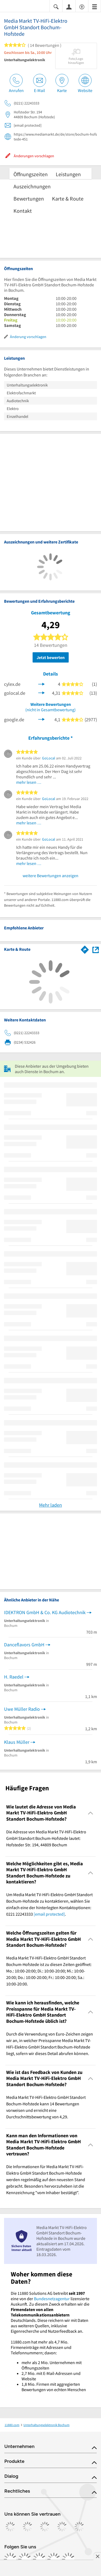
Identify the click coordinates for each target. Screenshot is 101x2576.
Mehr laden (50, 1505)
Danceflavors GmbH (24, 1644)
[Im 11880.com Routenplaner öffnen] (85, 948)
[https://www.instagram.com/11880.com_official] (25, 2559)
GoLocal (48, 758)
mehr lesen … (28, 782)
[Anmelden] (69, 6)
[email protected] (49, 1914)
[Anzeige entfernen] (97, 2556)
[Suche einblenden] (56, 6)
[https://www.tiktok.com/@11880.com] (39, 2559)
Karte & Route (67, 198)
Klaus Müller (16, 1742)
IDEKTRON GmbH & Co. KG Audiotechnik (45, 1612)
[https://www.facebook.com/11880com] (10, 2559)
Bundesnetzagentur (52, 2298)
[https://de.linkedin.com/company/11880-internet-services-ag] (54, 2559)
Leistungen (68, 174)
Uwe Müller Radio (22, 1709)
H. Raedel (13, 1677)
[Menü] (94, 6)
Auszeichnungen (32, 186)
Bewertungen (28, 198)
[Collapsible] (90, 1812)
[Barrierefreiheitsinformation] (81, 6)
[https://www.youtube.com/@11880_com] (68, 2559)
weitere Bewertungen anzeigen (50, 875)
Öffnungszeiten (30, 174)
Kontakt (22, 210)
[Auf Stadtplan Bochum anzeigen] (95, 949)
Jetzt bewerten (51, 657)
